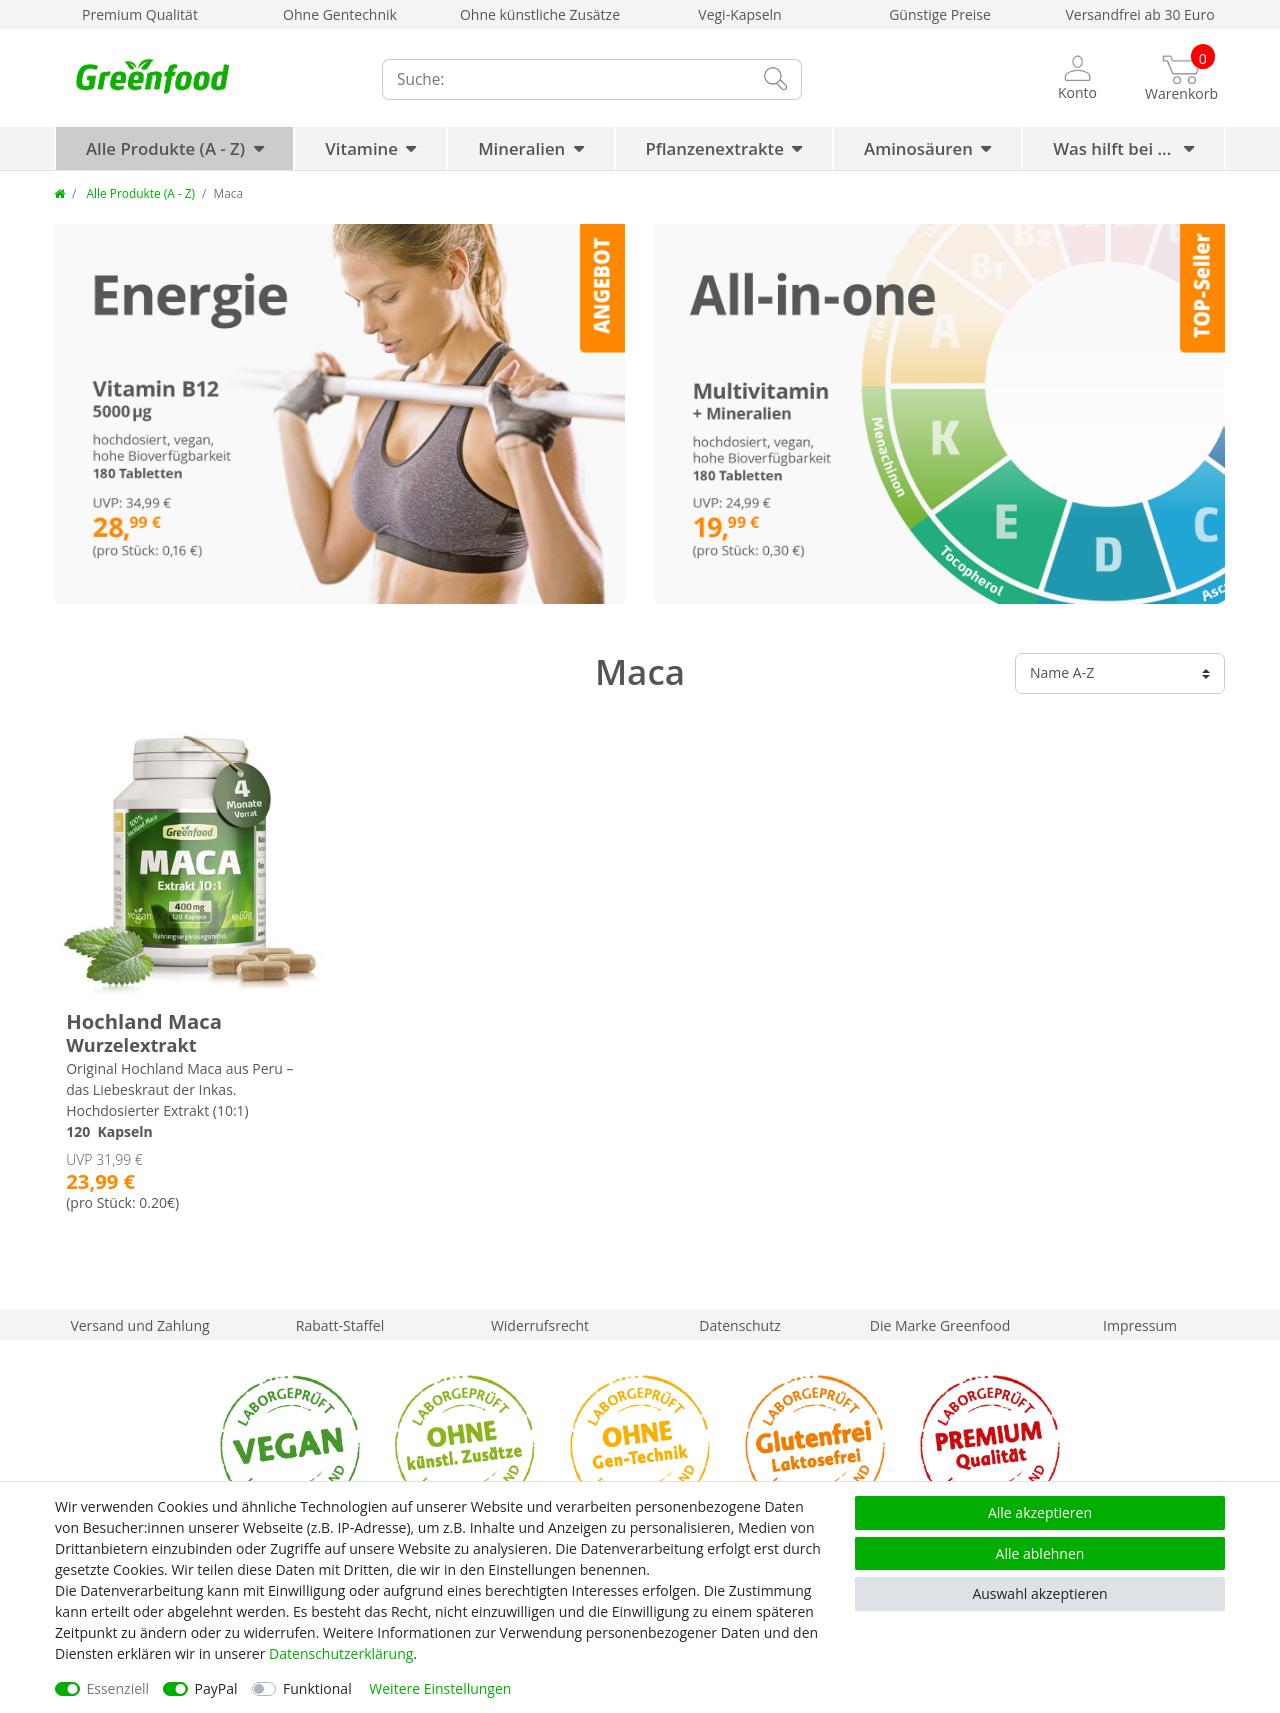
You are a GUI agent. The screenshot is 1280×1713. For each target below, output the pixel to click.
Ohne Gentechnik (340, 14)
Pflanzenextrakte (715, 148)
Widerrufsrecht (540, 1325)
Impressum (1140, 1325)
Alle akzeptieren (1040, 1512)
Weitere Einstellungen (440, 1688)
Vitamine (361, 148)
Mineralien (521, 148)
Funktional (317, 1688)
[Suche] (775, 79)
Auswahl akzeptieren (1039, 1593)
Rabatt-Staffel (340, 1325)
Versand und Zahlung (139, 1325)
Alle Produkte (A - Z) (165, 148)
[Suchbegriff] (564, 79)
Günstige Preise (940, 14)
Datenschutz (739, 1325)
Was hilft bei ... (1114, 148)
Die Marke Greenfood (940, 1325)
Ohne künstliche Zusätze (540, 14)
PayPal (216, 1688)
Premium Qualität (140, 14)
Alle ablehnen (1040, 1553)
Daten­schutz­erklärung (341, 1653)
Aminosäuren (918, 148)
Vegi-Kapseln (739, 14)
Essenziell (118, 1688)
